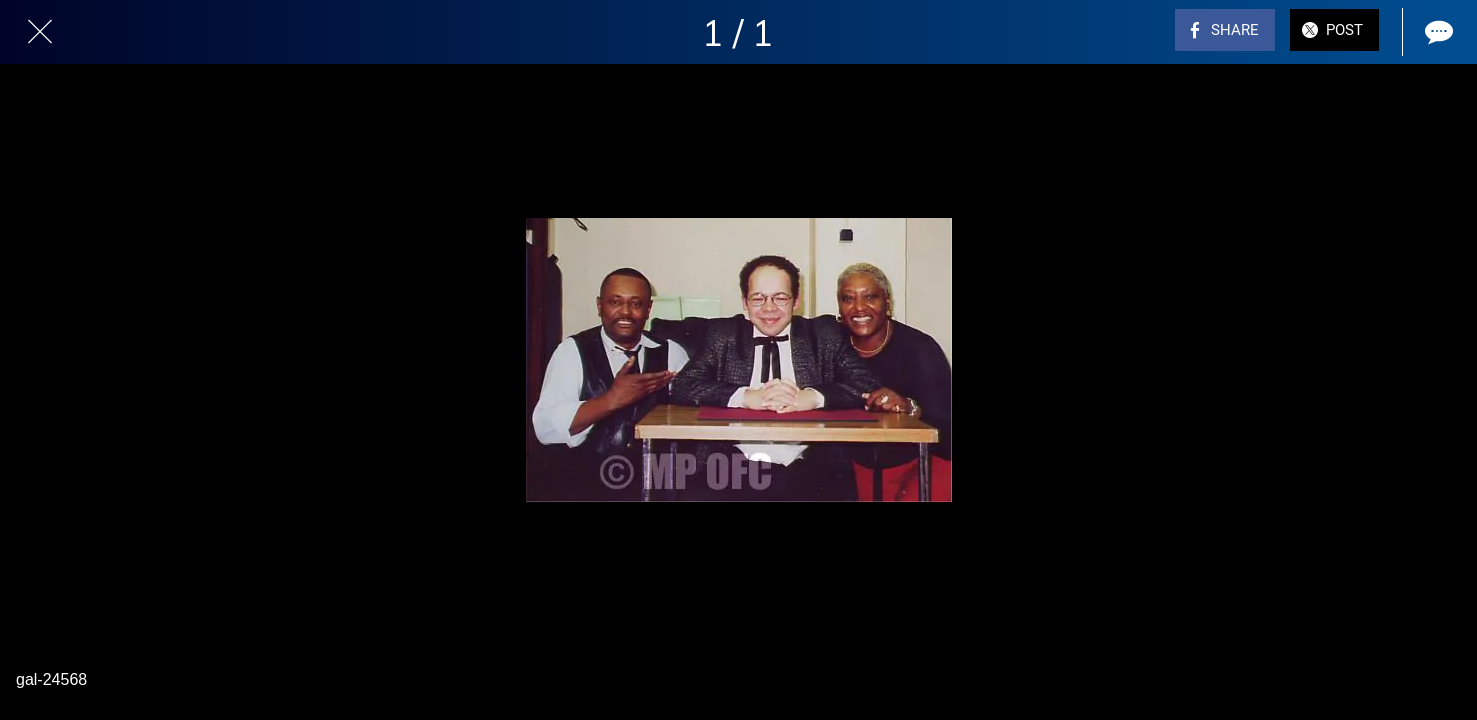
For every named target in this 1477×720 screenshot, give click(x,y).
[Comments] (1437, 32)
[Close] (40, 32)
